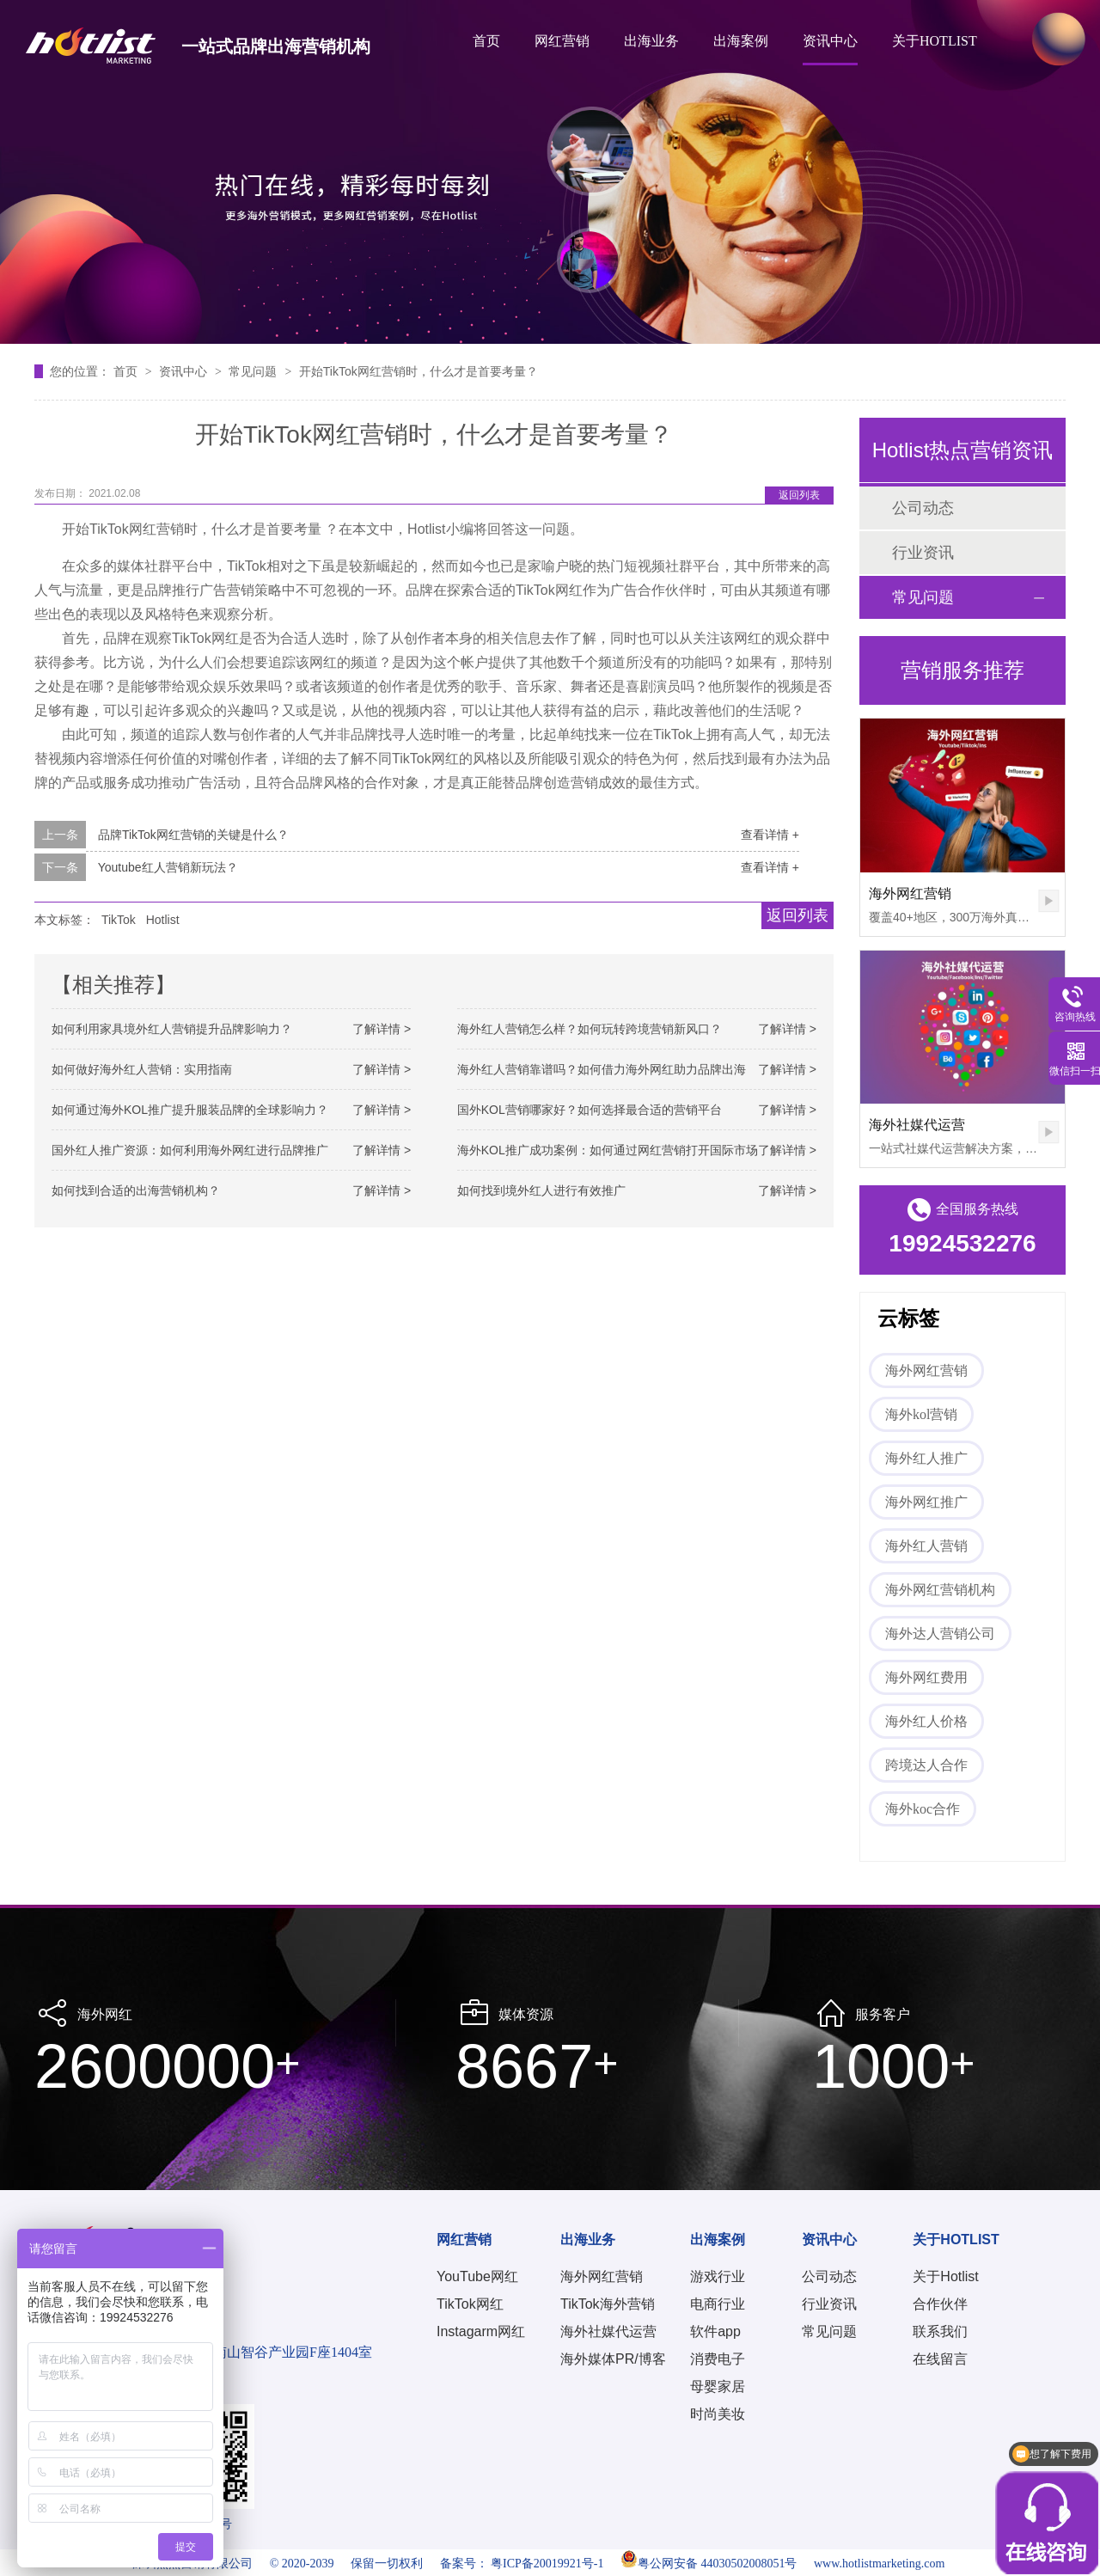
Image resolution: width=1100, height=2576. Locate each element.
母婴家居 (717, 2386)
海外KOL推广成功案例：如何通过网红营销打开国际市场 (607, 1150)
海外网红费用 (926, 1677)
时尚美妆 (717, 2414)
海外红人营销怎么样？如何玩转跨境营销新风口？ (589, 1029)
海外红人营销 (926, 1546)
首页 (486, 41)
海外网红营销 (910, 893)
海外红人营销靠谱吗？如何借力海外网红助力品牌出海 (601, 1069)
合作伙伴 (940, 2304)
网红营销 (562, 41)
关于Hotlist (945, 2276)
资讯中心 (830, 41)
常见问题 (254, 371)
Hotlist (163, 920)
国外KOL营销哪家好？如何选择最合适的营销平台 (589, 1110)
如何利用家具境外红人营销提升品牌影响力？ (172, 1029)
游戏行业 (717, 2276)
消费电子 (717, 2359)
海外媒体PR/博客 (613, 2359)
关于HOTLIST (934, 41)
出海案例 (740, 41)
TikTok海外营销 (607, 2304)
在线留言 (940, 2359)
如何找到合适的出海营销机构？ (136, 1190)
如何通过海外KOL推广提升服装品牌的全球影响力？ (190, 1110)
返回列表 (799, 495)
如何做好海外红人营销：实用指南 (142, 1069)
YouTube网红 (477, 2276)
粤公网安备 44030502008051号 (709, 2563)
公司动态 (923, 508)
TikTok (118, 920)
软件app (715, 2331)
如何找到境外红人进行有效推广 (541, 1190)
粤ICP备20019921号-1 (547, 2563)
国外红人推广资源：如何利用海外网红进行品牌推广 (190, 1150)
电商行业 (717, 2304)
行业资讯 (923, 552)
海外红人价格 (926, 1721)
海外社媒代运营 (917, 1124)
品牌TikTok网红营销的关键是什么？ (193, 834)
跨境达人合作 (926, 1765)
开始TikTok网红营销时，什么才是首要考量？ (418, 371)
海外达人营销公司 (940, 1633)
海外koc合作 (922, 1809)
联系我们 (940, 2331)
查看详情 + (770, 834)
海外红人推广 (926, 1458)
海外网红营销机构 (940, 1589)
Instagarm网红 (481, 2331)
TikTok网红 (470, 2304)
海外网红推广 (926, 1502)
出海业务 (651, 41)
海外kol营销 (921, 1414)
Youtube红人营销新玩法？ (168, 867)
